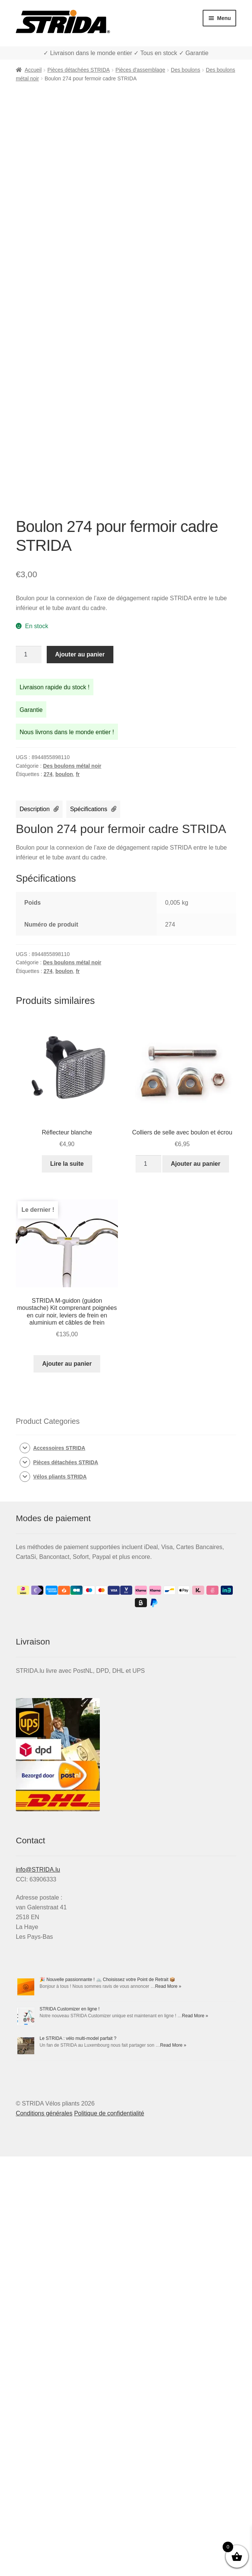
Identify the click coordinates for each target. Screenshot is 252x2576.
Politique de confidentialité (109, 2113)
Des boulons (185, 70)
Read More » (168, 1986)
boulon (64, 774)
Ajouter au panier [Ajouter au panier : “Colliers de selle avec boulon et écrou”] (195, 1163)
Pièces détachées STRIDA (78, 70)
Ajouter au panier (80, 654)
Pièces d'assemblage (140, 70)
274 (48, 774)
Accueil (32, 70)
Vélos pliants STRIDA (60, 1477)
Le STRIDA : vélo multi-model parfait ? (78, 2038)
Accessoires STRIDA (59, 1448)
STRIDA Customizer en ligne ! (69, 2009)
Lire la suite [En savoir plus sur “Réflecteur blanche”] (67, 1163)
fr (77, 774)
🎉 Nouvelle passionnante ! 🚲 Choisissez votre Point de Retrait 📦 (108, 1979)
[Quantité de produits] (28, 654)
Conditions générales (44, 2113)
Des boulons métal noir (72, 766)
